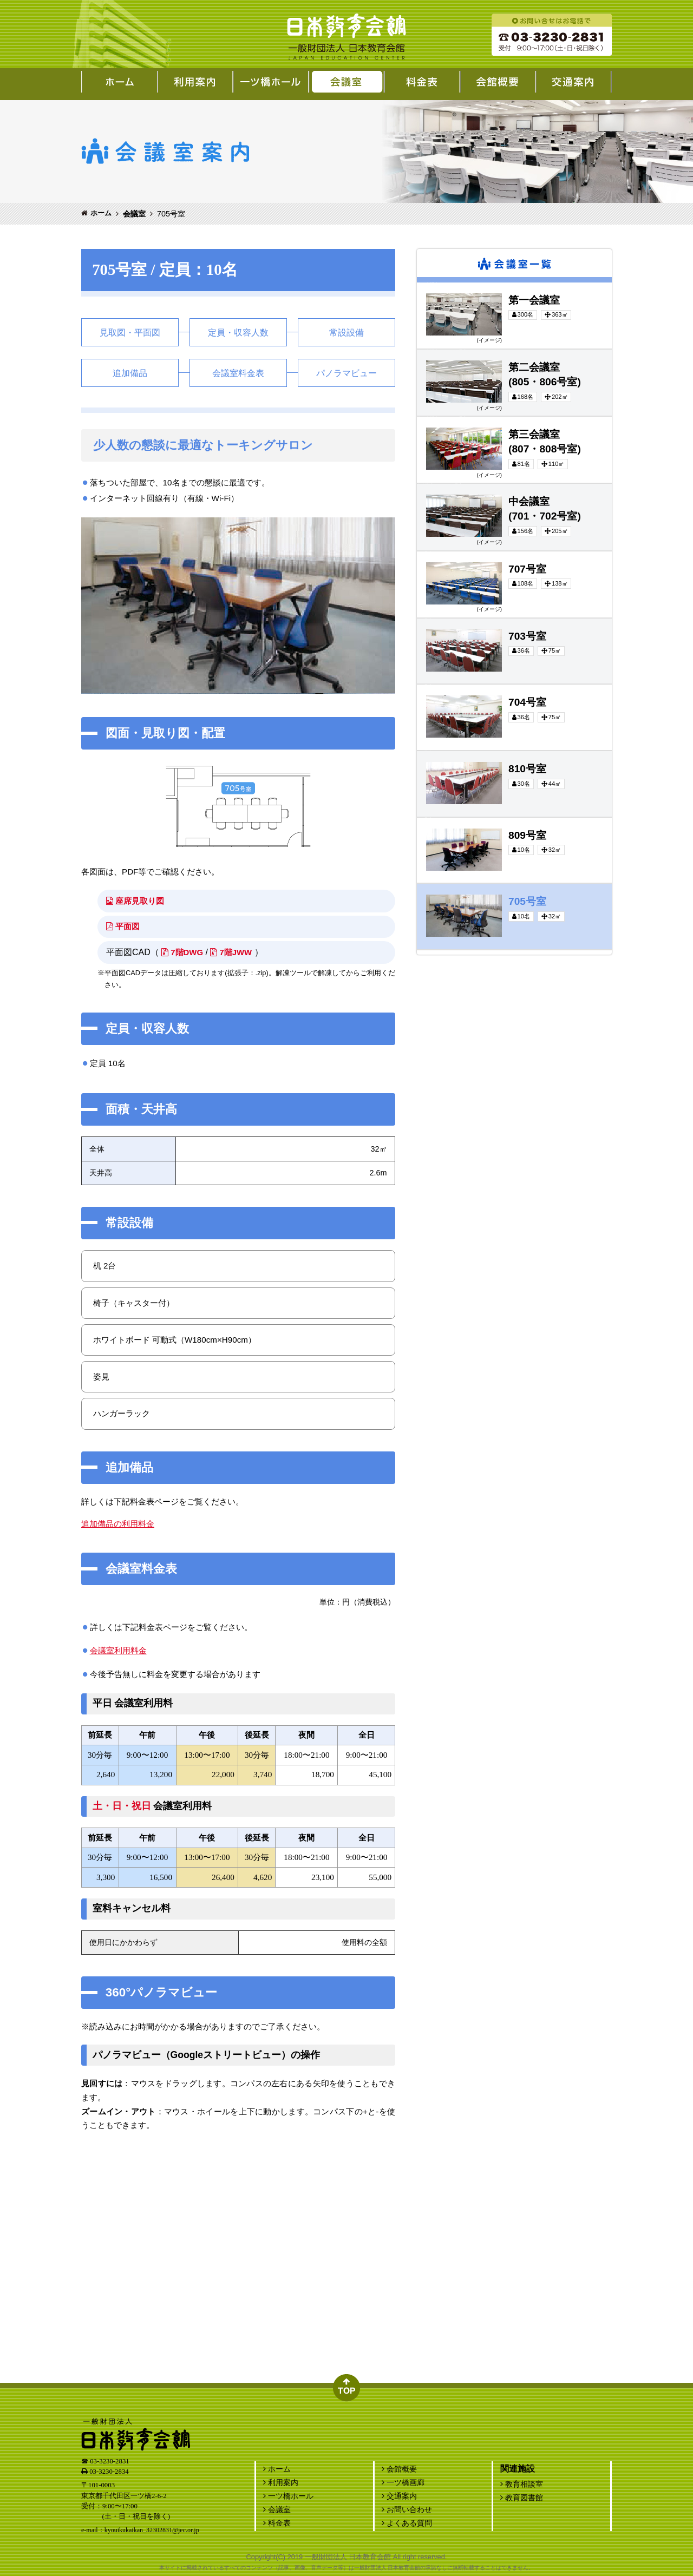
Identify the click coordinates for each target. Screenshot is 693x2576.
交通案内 (399, 2496)
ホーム (101, 213)
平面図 (124, 926)
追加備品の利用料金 (117, 1523)
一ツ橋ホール (288, 2496)
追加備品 (130, 373)
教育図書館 (521, 2497)
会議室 (134, 213)
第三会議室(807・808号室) (443, 419)
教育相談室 (521, 2484)
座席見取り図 (137, 900)
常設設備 (346, 332)
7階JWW (235, 952)
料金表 (277, 2523)
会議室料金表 (238, 373)
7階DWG (183, 952)
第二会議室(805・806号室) (443, 352)
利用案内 (280, 2482)
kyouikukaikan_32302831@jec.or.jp (151, 2530)
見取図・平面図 (130, 332)
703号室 (425, 621)
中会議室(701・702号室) (441, 486)
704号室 (425, 687)
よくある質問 (407, 2523)
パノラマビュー (346, 373)
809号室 (425, 820)
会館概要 (399, 2469)
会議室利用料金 (118, 1650)
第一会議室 (428, 284)
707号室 (425, 553)
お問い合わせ (407, 2509)
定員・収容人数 (238, 332)
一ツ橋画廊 (403, 2482)
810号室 (425, 753)
